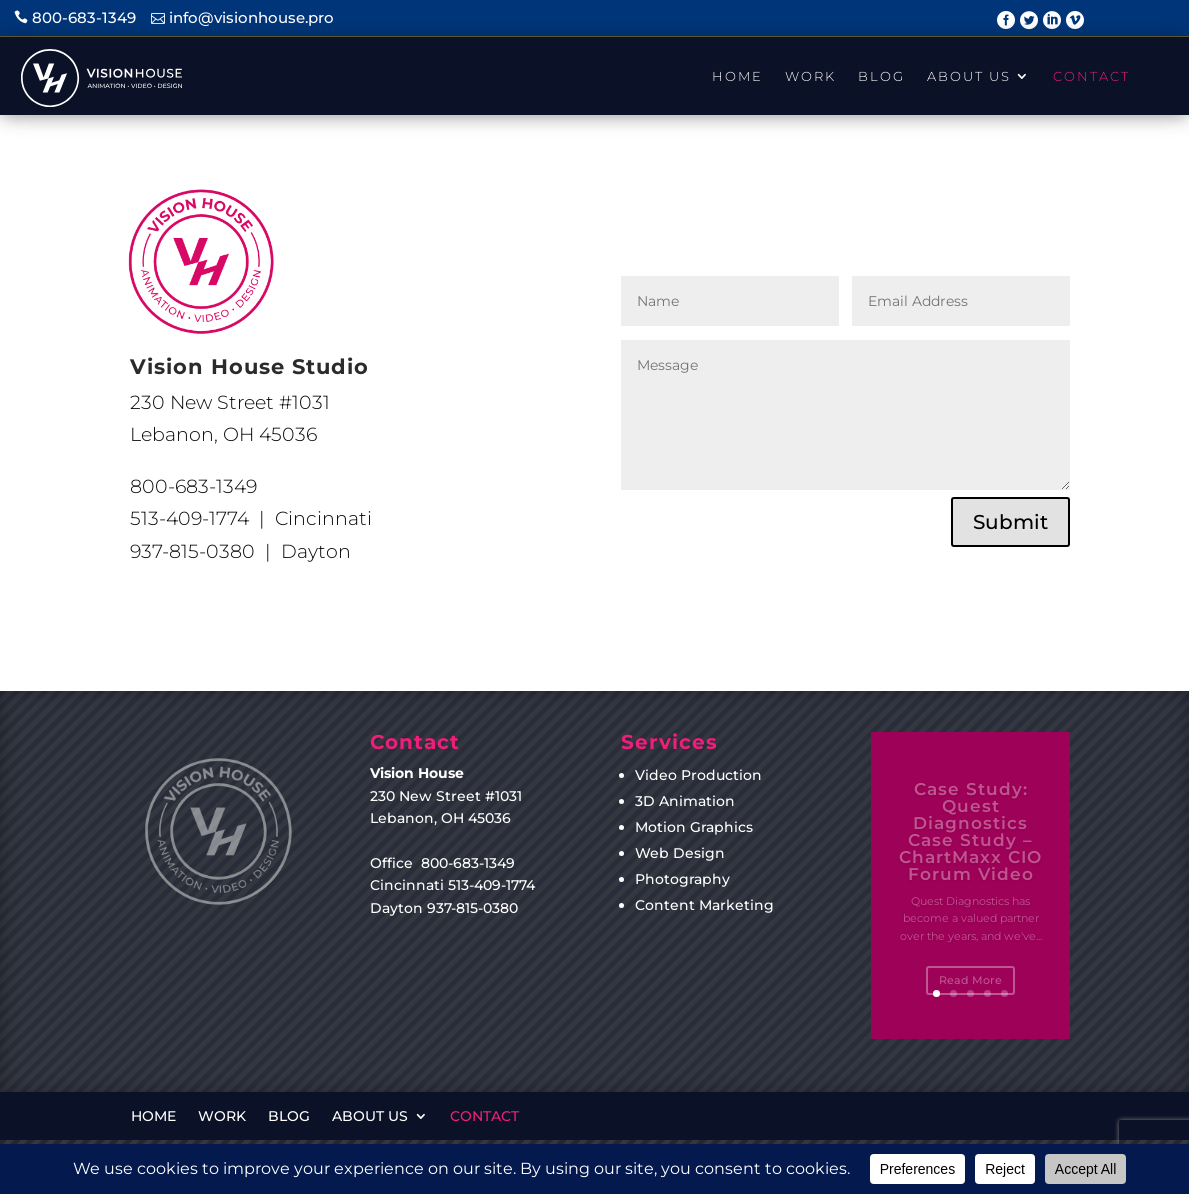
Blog (881, 76)
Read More (970, 988)
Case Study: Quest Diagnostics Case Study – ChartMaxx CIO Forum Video (970, 839)
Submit (1010, 522)
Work (810, 76)
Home (737, 76)
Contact (1091, 76)
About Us (969, 76)
